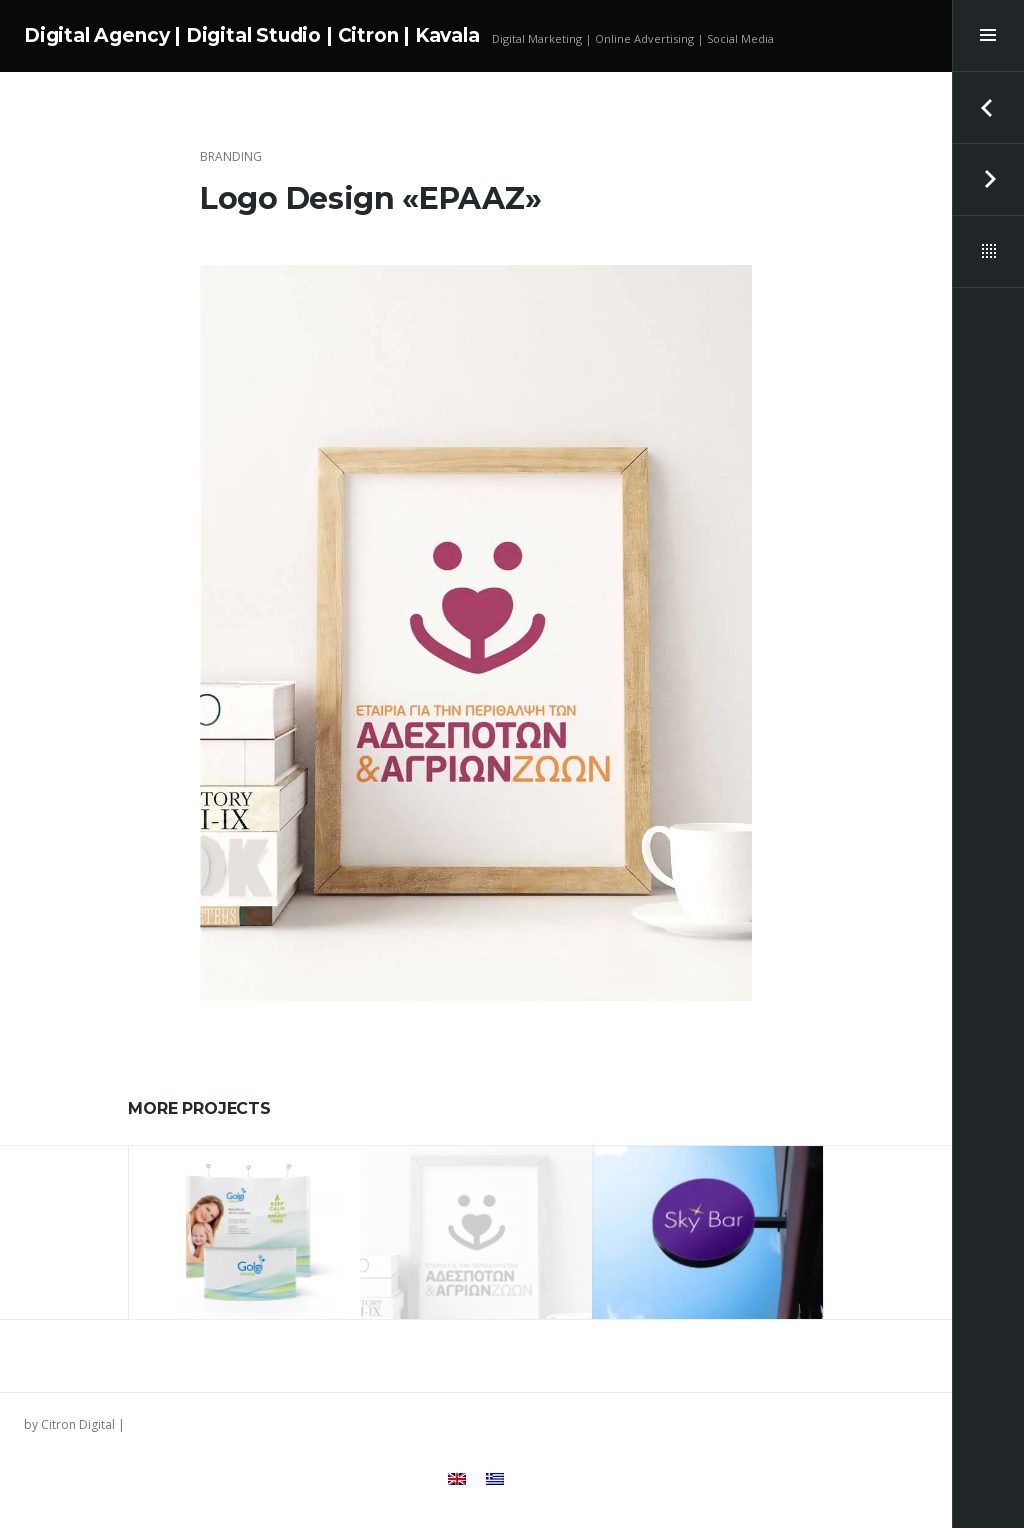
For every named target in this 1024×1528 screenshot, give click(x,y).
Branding (231, 156)
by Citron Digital (69, 1424)
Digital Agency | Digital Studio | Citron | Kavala (252, 35)
